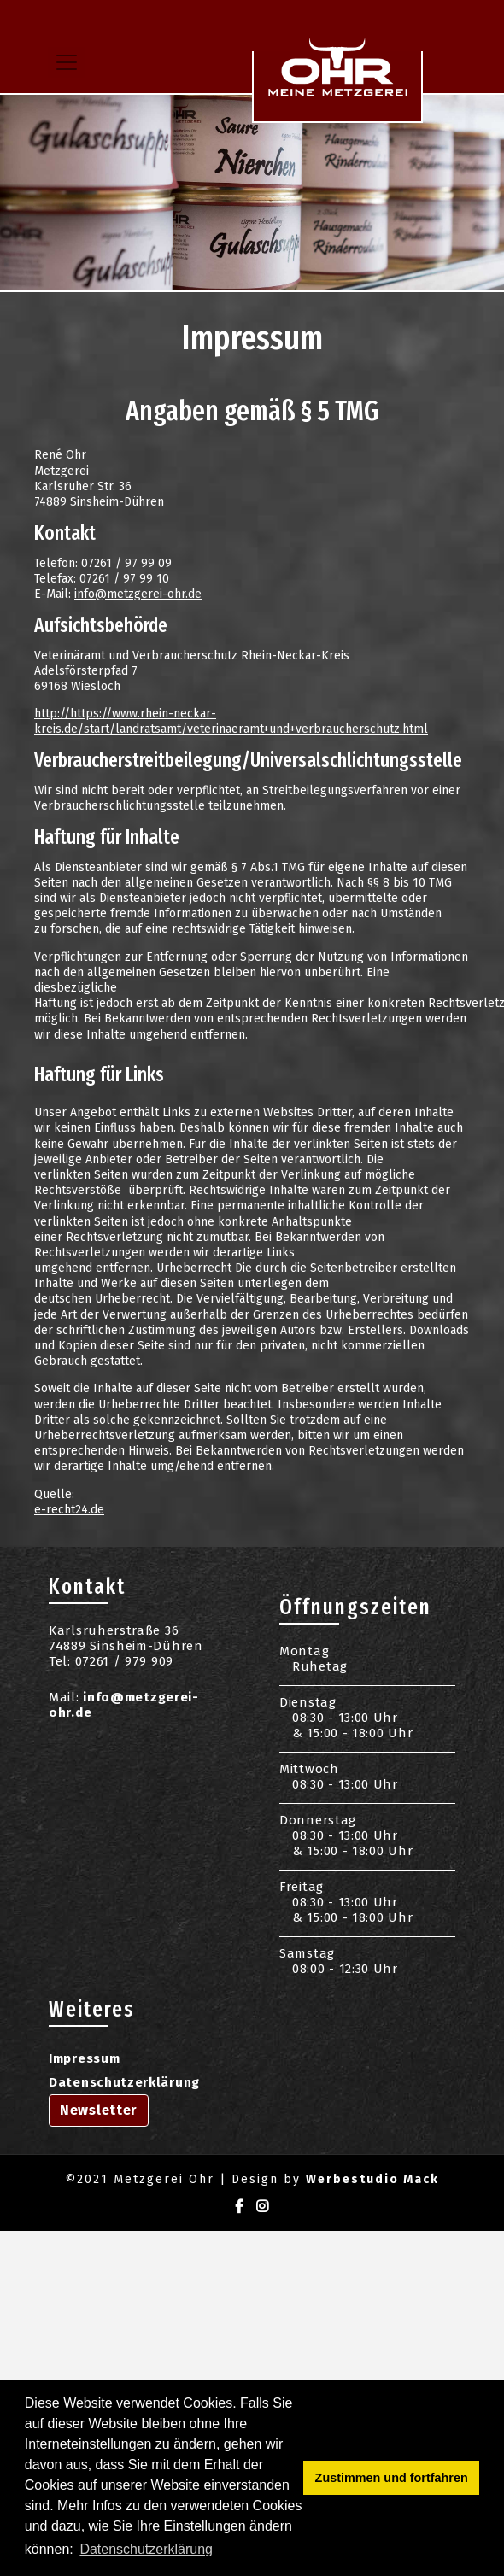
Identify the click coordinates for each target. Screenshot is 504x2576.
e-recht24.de (69, 1509)
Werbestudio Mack (372, 2179)
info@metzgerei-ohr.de (138, 594)
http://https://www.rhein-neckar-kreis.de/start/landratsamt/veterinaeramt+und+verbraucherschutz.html (231, 721)
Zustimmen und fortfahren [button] (391, 2478)
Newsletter (99, 2110)
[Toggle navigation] (66, 62)
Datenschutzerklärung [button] (146, 2549)
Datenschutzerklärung (124, 2082)
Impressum (84, 2058)
